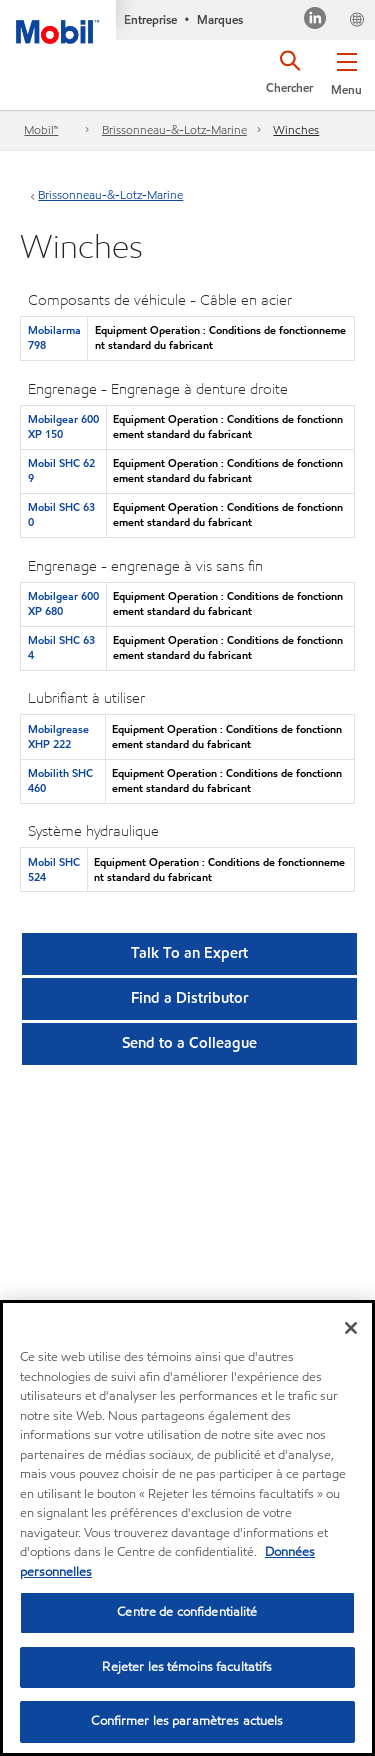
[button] (346, 70)
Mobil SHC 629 (61, 470)
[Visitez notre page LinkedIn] (315, 20)
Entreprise (150, 19)
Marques (220, 19)
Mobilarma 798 (54, 337)
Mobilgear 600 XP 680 (63, 603)
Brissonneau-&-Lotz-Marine (174, 129)
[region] (187, 1528)
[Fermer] (351, 1328)
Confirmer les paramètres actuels (187, 1721)
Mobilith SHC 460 (60, 780)
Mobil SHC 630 (61, 514)
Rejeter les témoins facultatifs (187, 1667)
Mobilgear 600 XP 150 (63, 426)
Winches (296, 129)
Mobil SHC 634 (61, 647)
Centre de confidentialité (187, 1612)
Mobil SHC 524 (54, 869)
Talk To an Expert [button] (189, 953)
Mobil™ (41, 129)
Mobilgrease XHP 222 (58, 736)
